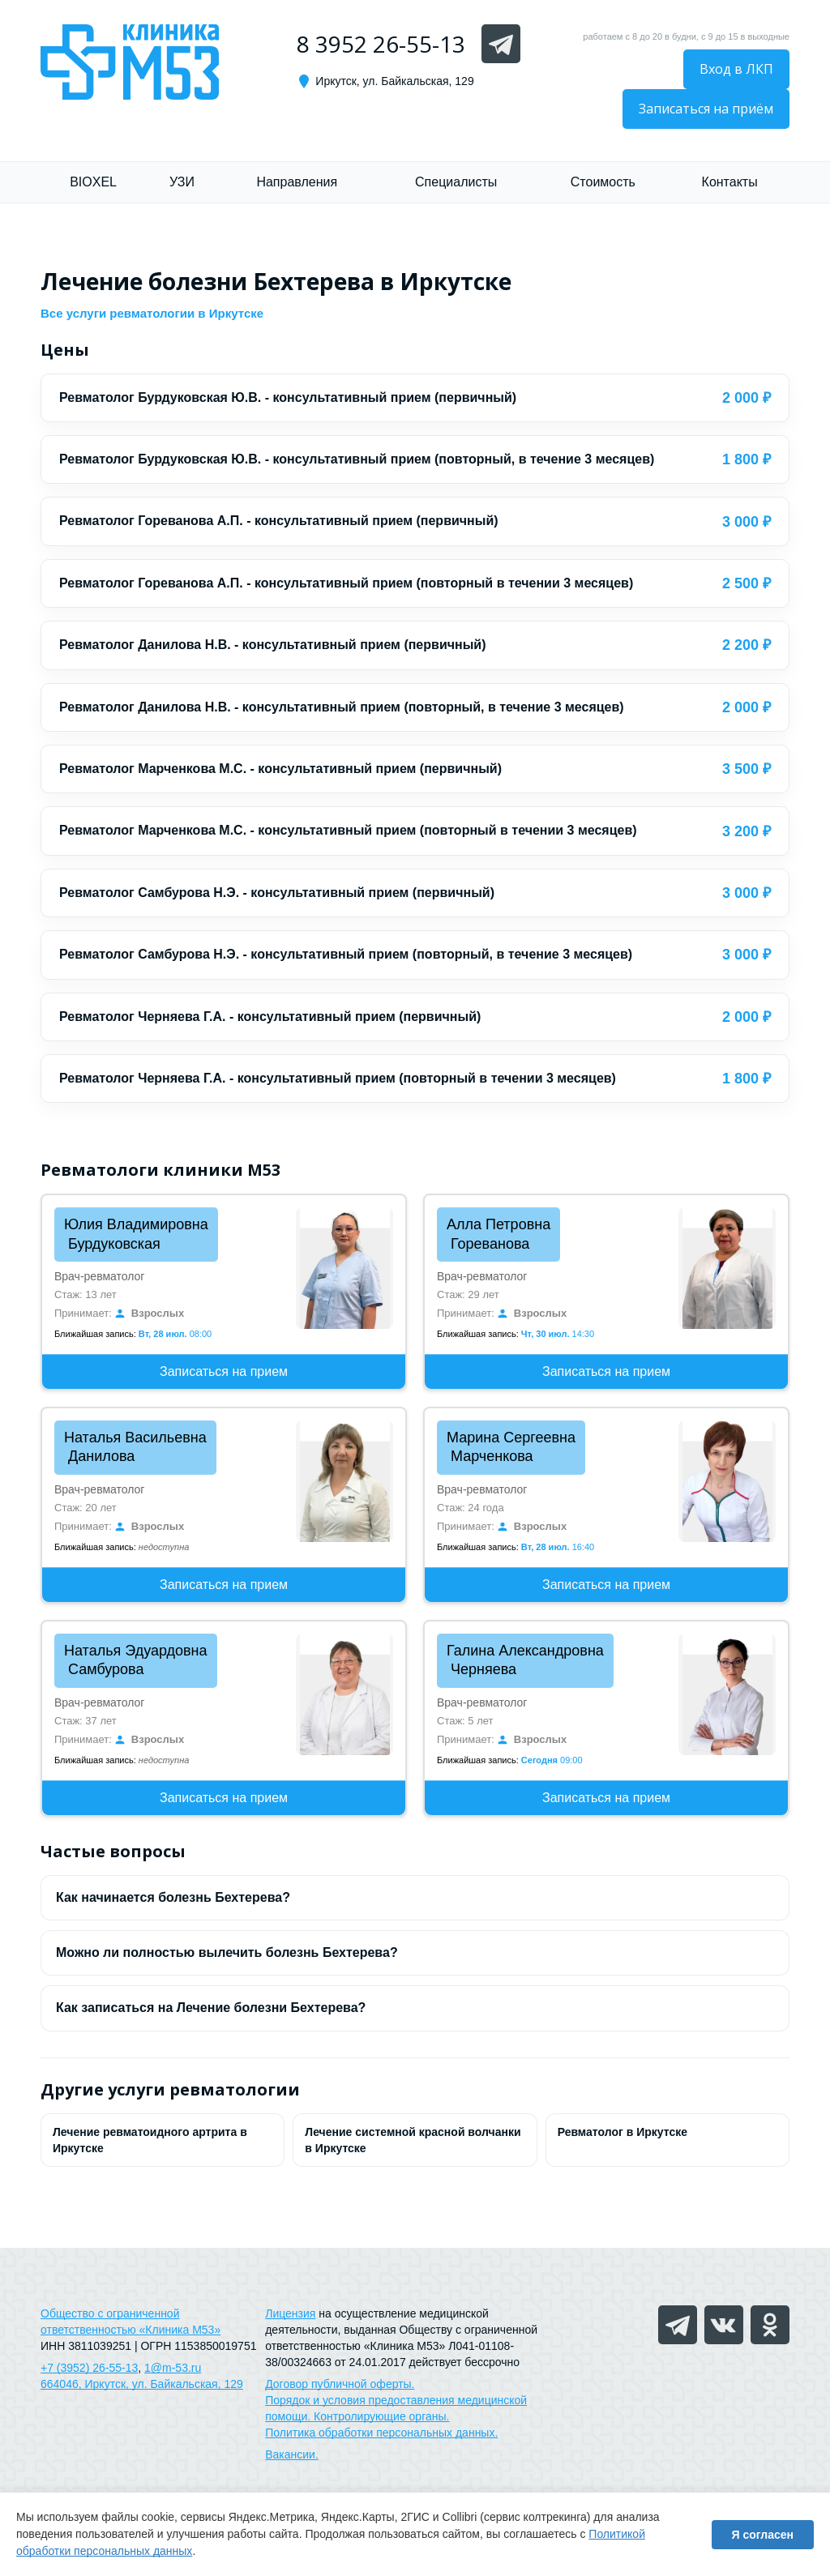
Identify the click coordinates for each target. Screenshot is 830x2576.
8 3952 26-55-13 (381, 44)
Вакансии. (292, 2454)
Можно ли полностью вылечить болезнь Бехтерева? (227, 1952)
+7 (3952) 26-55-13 (89, 2367)
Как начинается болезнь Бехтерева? (173, 1897)
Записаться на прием (224, 1371)
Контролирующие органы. (381, 2416)
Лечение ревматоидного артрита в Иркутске (150, 2140)
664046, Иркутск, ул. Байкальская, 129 (142, 2383)
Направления (296, 182)
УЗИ (182, 182)
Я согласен (763, 2534)
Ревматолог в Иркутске (622, 2131)
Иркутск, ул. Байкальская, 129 (394, 81)
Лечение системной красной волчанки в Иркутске (412, 2140)
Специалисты (456, 182)
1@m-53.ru (172, 2367)
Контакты (730, 182)
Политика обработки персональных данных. (381, 2432)
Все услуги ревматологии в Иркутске (152, 313)
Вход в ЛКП (736, 69)
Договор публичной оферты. (339, 2383)
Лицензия (290, 2313)
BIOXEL (93, 182)
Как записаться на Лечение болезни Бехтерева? (211, 2007)
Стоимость (603, 182)
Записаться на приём (706, 108)
